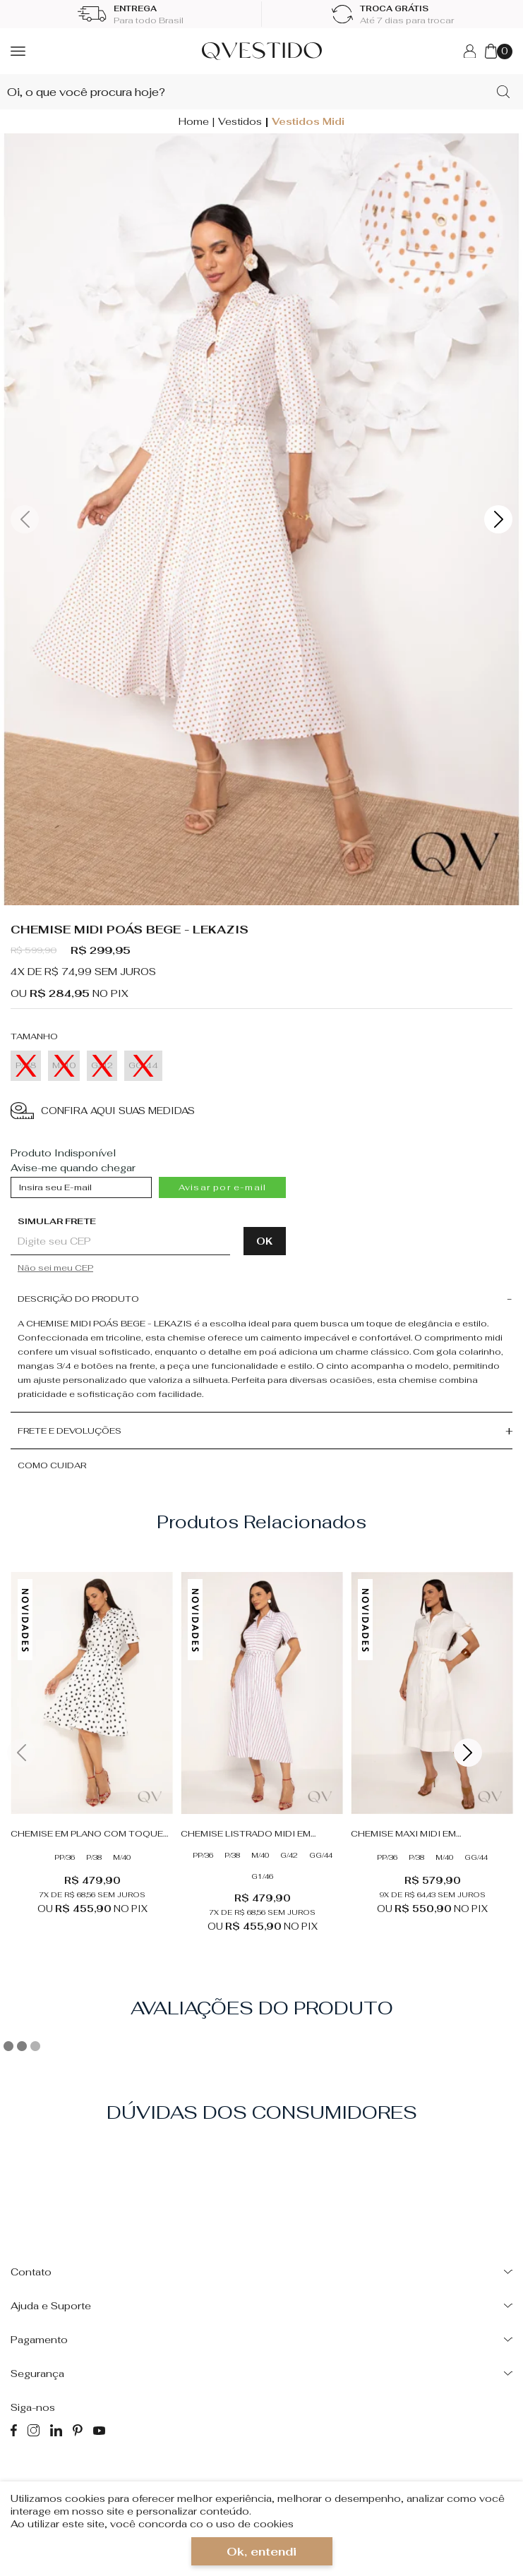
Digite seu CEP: (144, 1221)
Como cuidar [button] (52, 1465)
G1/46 (262, 1876)
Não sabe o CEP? (152, 1268)
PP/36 (64, 1857)
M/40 (122, 1857)
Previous (25, 519)
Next (498, 519)
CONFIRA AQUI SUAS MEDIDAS (103, 1111)
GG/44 (320, 1855)
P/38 (94, 1857)
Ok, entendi (261, 2551)
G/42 (289, 1855)
